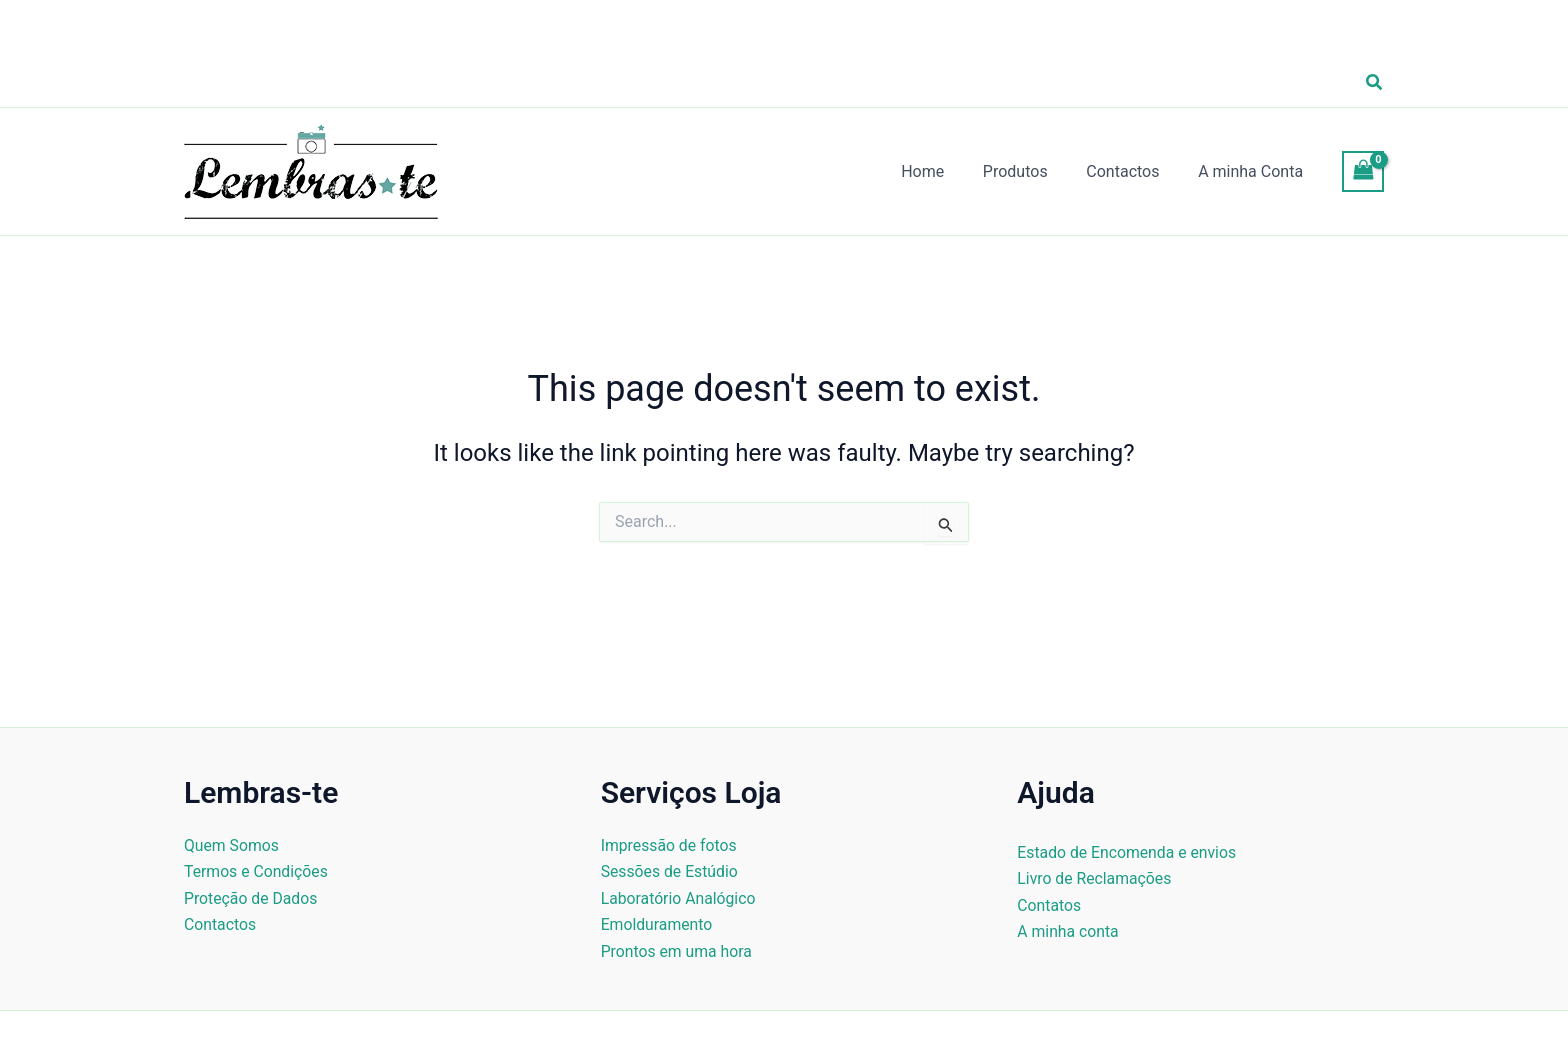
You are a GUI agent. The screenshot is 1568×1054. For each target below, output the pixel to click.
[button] (1375, 82)
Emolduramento (657, 924)
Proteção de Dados (251, 898)
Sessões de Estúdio (670, 871)
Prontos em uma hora (678, 951)
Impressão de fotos (670, 845)
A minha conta (1068, 931)
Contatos (1049, 905)
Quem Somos (232, 845)
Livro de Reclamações (1095, 878)
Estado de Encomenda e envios (1128, 852)
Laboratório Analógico (679, 898)
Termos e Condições (257, 871)
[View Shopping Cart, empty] (1363, 171)
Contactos (220, 924)
